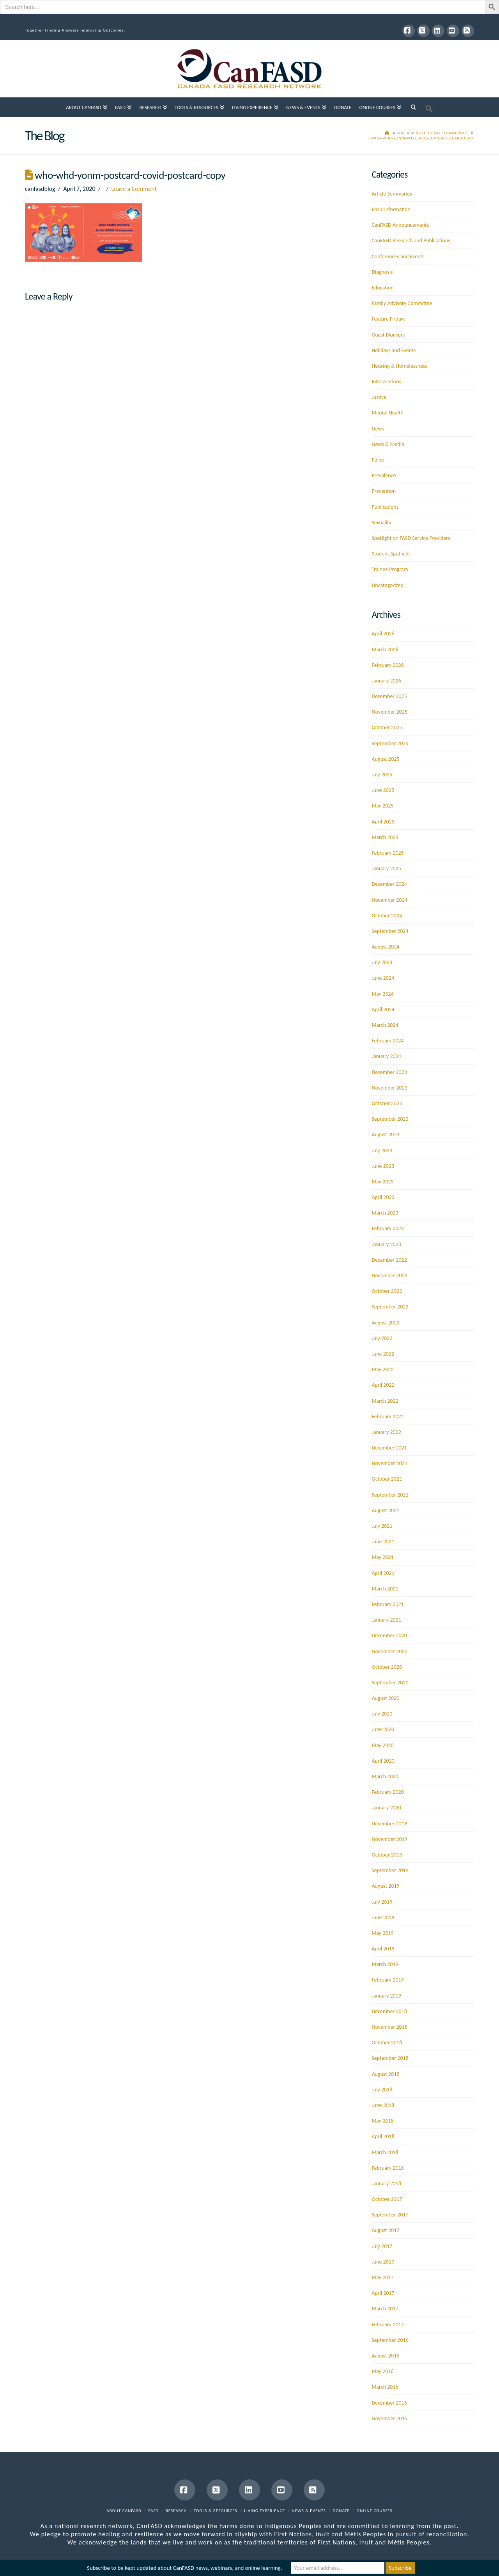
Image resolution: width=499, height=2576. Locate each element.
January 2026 (386, 680)
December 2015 (389, 2403)
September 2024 (390, 931)
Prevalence (384, 475)
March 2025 (385, 837)
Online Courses (375, 2510)
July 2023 (382, 1150)
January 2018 (386, 2183)
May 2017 (382, 2277)
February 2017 (387, 2324)
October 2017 (387, 2199)
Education (382, 287)
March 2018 (385, 2152)
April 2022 (383, 1385)
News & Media (388, 444)
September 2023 (390, 1119)
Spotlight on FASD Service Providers (411, 538)
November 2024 (389, 900)
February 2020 (387, 1792)
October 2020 (387, 1667)
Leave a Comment (134, 188)
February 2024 (387, 1040)
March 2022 (385, 1401)
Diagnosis (382, 272)
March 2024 (385, 1025)
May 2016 (382, 2371)
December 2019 (389, 1823)
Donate (341, 2510)
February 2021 (387, 1604)
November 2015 (389, 2418)
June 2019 (383, 1917)
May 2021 (382, 1557)
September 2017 (390, 2214)
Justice (379, 397)
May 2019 (382, 1933)
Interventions (386, 381)
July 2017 (382, 2246)
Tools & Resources (215, 2510)
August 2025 (385, 759)
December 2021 (389, 1447)
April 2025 (383, 821)
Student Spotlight (391, 553)
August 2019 (385, 1886)
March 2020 (385, 1776)
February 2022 (387, 1416)
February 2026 (387, 665)
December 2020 (389, 1635)
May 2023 (382, 1181)
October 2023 (387, 1103)
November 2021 (389, 1463)
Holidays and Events (394, 350)
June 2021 (383, 1541)
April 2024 (383, 1009)
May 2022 (382, 1369)
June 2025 (383, 790)
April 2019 (383, 1948)
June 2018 (383, 2105)
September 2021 (390, 1495)
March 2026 (385, 649)
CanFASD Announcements (400, 225)
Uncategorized (387, 585)
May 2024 (382, 994)
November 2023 (389, 1087)
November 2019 (389, 1839)
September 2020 (390, 1682)
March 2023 (385, 1213)
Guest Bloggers (388, 334)
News (378, 428)
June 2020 (383, 1729)
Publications (385, 507)
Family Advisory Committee (402, 303)
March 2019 (385, 1964)
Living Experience (264, 2510)
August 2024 (385, 946)
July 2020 (382, 1713)
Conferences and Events (398, 256)
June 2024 (383, 978)
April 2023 (383, 1197)
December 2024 (389, 884)
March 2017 (385, 2308)
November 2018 (389, 2027)
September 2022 (390, 1306)
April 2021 (383, 1573)
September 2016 (390, 2340)
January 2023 (386, 1244)
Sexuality (381, 522)
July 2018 (382, 2089)
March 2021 (385, 1588)
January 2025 (386, 868)
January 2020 (386, 1807)
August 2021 (385, 1510)
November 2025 (389, 712)
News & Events (309, 2510)
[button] (429, 107)
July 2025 (382, 774)
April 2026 (383, 633)
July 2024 (382, 962)
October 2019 (387, 1854)
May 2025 (382, 805)
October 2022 (387, 1291)
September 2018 (390, 2058)
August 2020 (385, 1698)
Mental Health (387, 412)
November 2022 (389, 1275)
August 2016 (385, 2355)
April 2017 (383, 2293)
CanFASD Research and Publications (411, 240)
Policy (378, 460)
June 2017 (383, 2262)
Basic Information (391, 209)
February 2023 (387, 1228)
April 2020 (383, 1761)
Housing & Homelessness (399, 366)
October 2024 (387, 915)
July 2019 (382, 1902)
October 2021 (387, 1479)
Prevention (384, 491)
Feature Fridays (388, 319)
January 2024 (386, 1056)
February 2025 (387, 853)
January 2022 (386, 1432)
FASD (154, 2510)
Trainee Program (390, 569)
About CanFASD (124, 2510)
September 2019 (390, 1870)
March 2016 (385, 2387)
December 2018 (389, 2011)
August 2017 (385, 2230)
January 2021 (386, 1620)
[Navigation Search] (413, 107)
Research (176, 2510)
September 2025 (390, 743)
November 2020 (389, 1651)
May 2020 (382, 1745)
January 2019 (386, 1995)
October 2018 (387, 2042)
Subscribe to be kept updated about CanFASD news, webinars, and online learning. (184, 2567)
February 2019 (387, 1980)
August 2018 (385, 2074)
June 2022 (383, 1354)
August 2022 (385, 1322)
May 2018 (382, 2121)
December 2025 (389, 696)
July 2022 (382, 1338)
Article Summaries (392, 193)
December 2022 (389, 1260)
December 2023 (389, 1072)
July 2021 (382, 1526)
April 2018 (383, 2136)
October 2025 (387, 727)
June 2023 (383, 1166)
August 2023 (385, 1134)
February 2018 (387, 2168)
